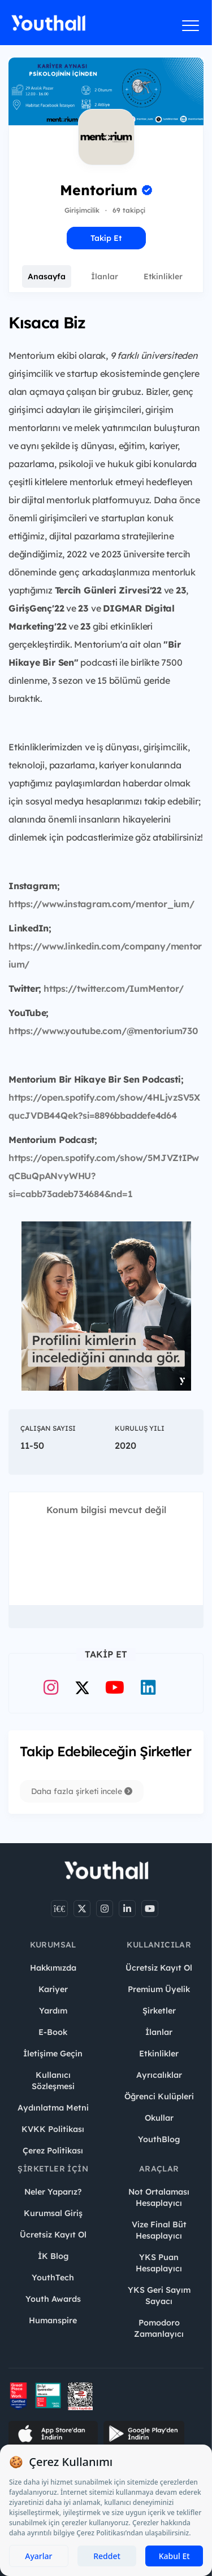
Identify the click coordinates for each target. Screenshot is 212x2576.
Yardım (53, 2011)
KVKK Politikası (52, 2129)
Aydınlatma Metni (53, 2108)
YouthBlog (159, 2139)
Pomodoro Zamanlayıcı (159, 2328)
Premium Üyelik (159, 1989)
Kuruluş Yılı (140, 1428)
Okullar (159, 2118)
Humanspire (53, 2320)
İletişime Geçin (53, 2054)
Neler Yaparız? (52, 2192)
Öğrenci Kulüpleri (159, 2096)
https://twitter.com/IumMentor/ (114, 988)
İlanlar (104, 276)
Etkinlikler (163, 276)
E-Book (52, 2032)
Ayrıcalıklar (159, 2075)
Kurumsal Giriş (53, 2213)
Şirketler (159, 2011)
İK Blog (53, 2256)
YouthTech (53, 2277)
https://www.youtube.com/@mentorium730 (103, 1030)
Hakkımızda (53, 1968)
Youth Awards (53, 2299)
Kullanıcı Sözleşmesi (53, 2080)
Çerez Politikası (53, 2151)
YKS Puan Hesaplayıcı (159, 2263)
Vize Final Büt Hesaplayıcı (159, 2230)
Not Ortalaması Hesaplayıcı (158, 2197)
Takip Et (106, 238)
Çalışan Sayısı (48, 1428)
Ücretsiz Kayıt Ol (159, 1968)
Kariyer (53, 1989)
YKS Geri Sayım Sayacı (159, 2295)
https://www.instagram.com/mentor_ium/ (101, 903)
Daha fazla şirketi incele (81, 1791)
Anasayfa (47, 276)
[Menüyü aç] (191, 25)
